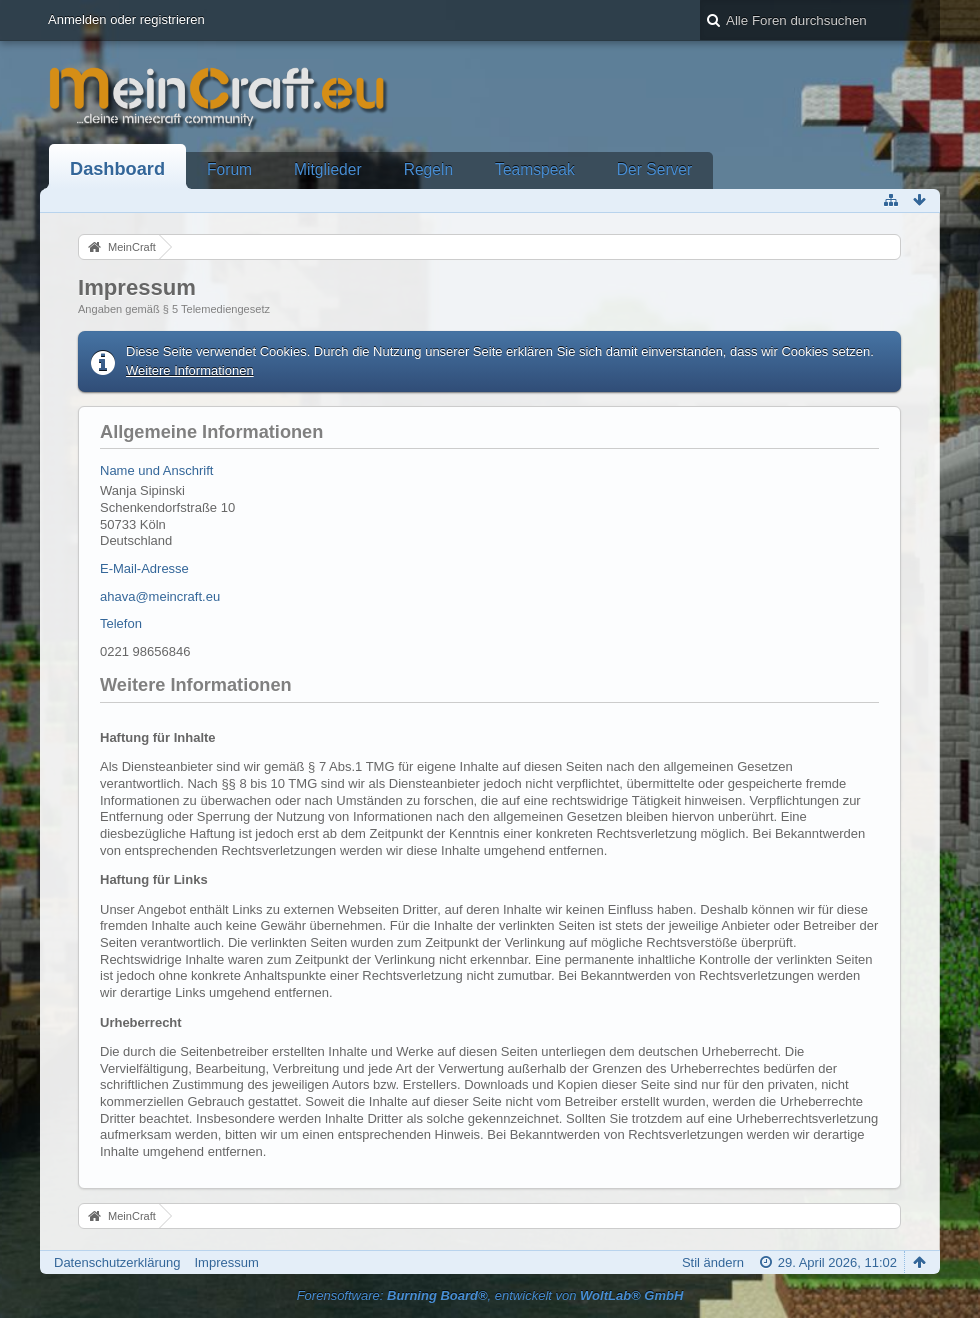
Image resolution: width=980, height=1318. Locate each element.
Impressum (226, 1262)
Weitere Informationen (190, 370)
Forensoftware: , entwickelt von (490, 1295)
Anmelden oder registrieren (126, 19)
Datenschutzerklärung (117, 1262)
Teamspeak (535, 169)
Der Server (654, 169)
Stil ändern (713, 1262)
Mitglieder (328, 169)
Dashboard (117, 169)
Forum (229, 169)
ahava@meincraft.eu (160, 596)
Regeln (428, 169)
